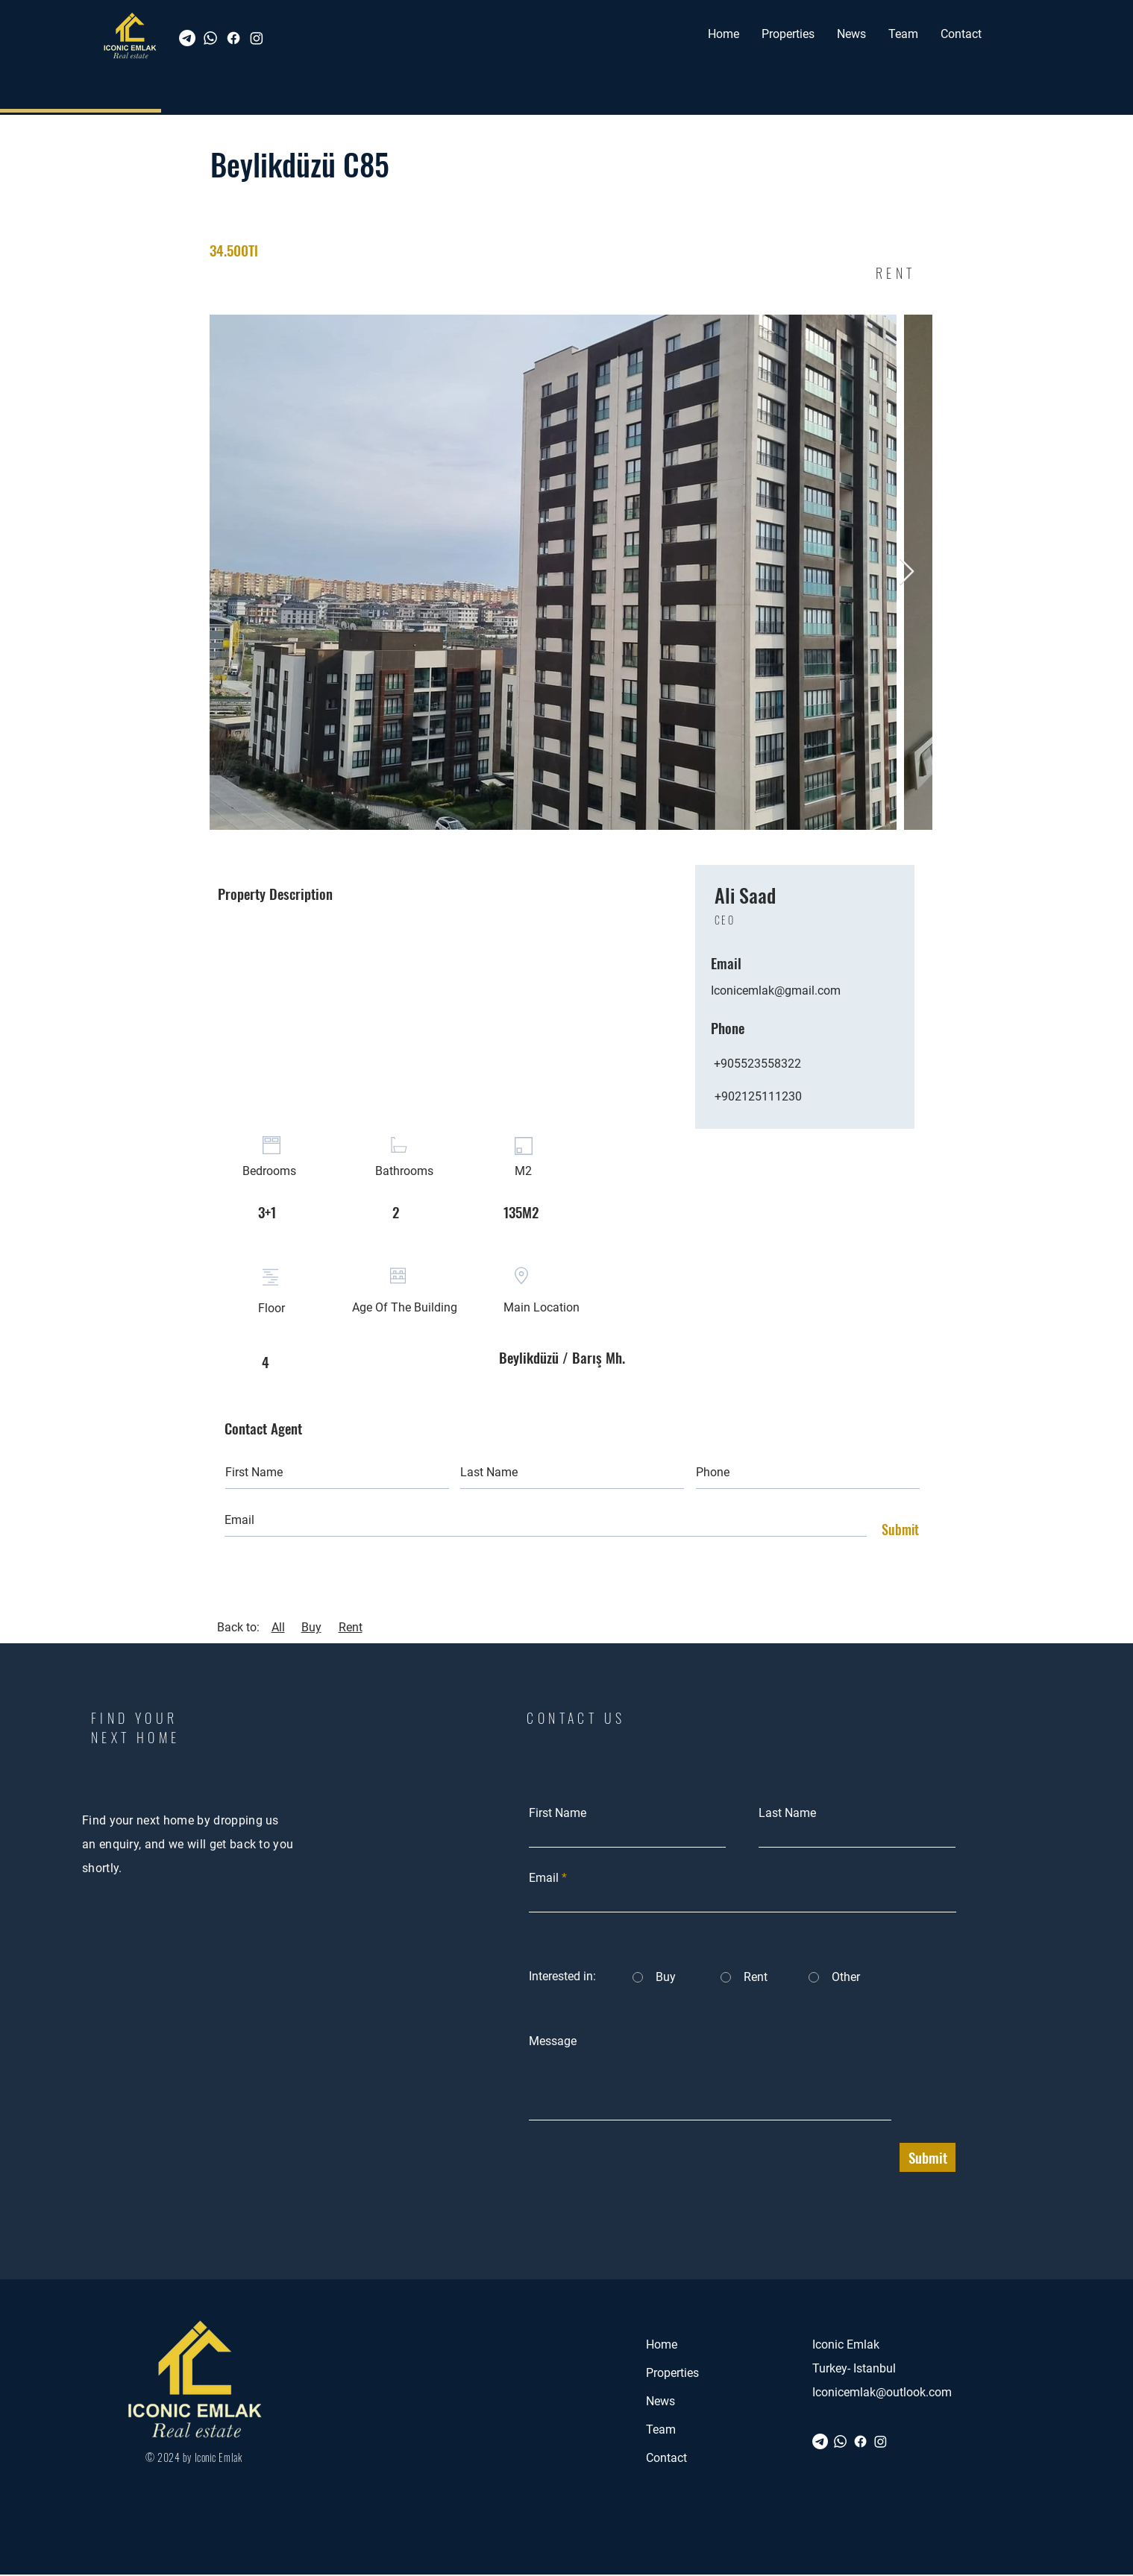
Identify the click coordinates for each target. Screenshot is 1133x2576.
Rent (351, 1627)
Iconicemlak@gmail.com (776, 990)
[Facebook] (233, 38)
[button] (788, 34)
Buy (311, 1627)
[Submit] (896, 1530)
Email (544, 1878)
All (278, 1627)
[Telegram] (187, 38)
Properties (672, 2373)
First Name (557, 1813)
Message (553, 2041)
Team (661, 2429)
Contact (666, 2458)
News (660, 2401)
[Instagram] (256, 38)
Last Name (787, 1813)
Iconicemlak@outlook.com (882, 2392)
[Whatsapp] (210, 38)
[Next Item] (906, 572)
